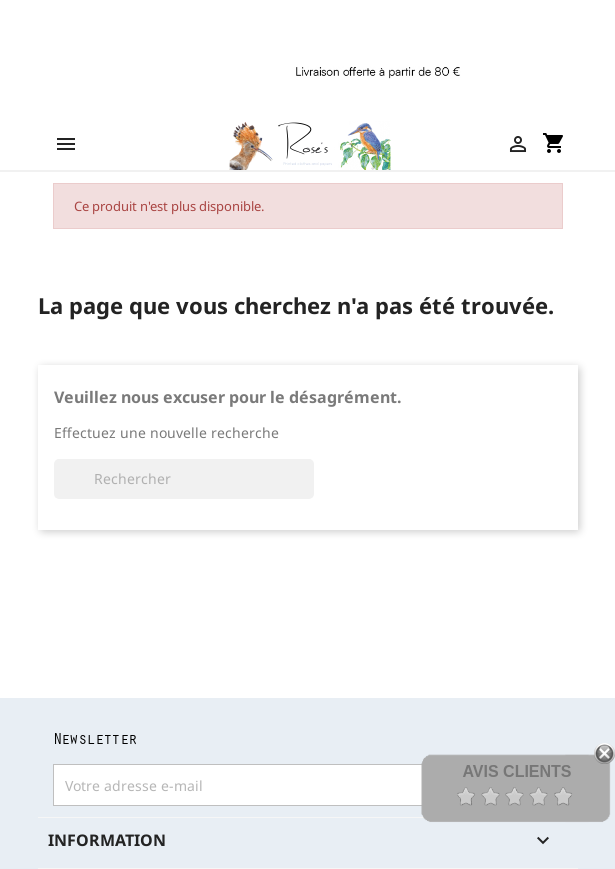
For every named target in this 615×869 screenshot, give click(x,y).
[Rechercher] (184, 479)
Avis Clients (516, 771)
